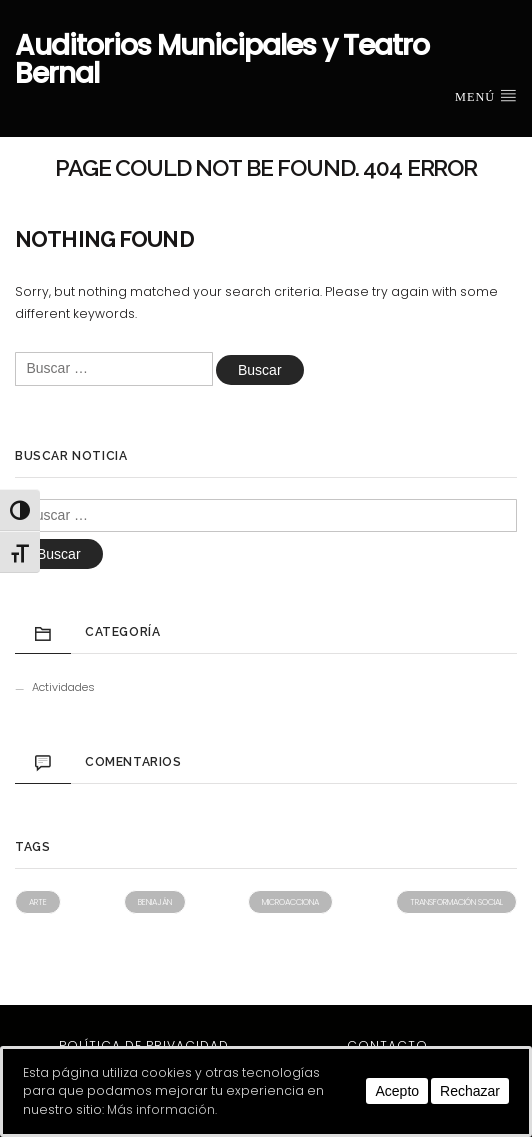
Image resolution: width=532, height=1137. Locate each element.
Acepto (397, 1091)
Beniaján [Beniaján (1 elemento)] (155, 902)
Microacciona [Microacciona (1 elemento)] (290, 902)
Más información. (162, 1109)
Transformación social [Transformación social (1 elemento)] (456, 902)
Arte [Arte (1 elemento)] (38, 902)
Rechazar (470, 1091)
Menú (486, 96)
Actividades (63, 687)
